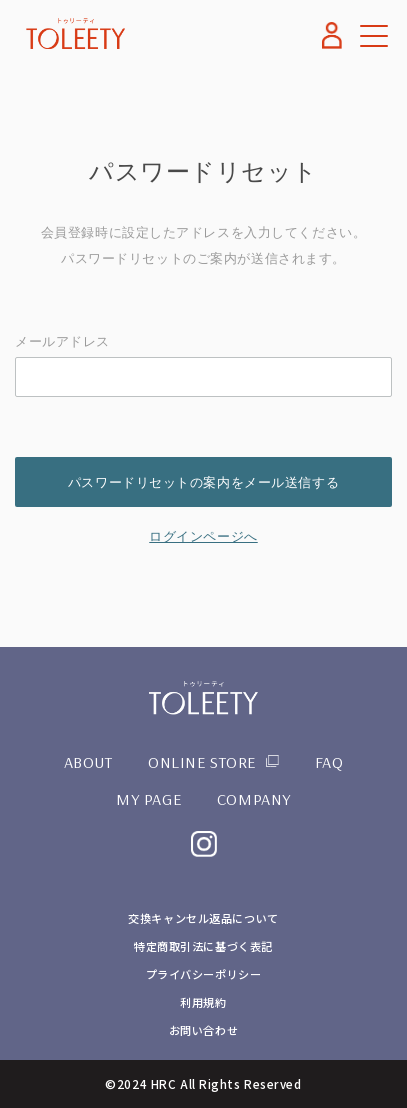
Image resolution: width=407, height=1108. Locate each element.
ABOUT (88, 762)
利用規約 (203, 1002)
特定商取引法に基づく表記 (203, 946)
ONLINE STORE (202, 762)
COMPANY (254, 799)
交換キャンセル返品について (203, 918)
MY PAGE (148, 799)
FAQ (329, 762)
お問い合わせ (203, 1030)
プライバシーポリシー (204, 974)
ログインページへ (203, 536)
